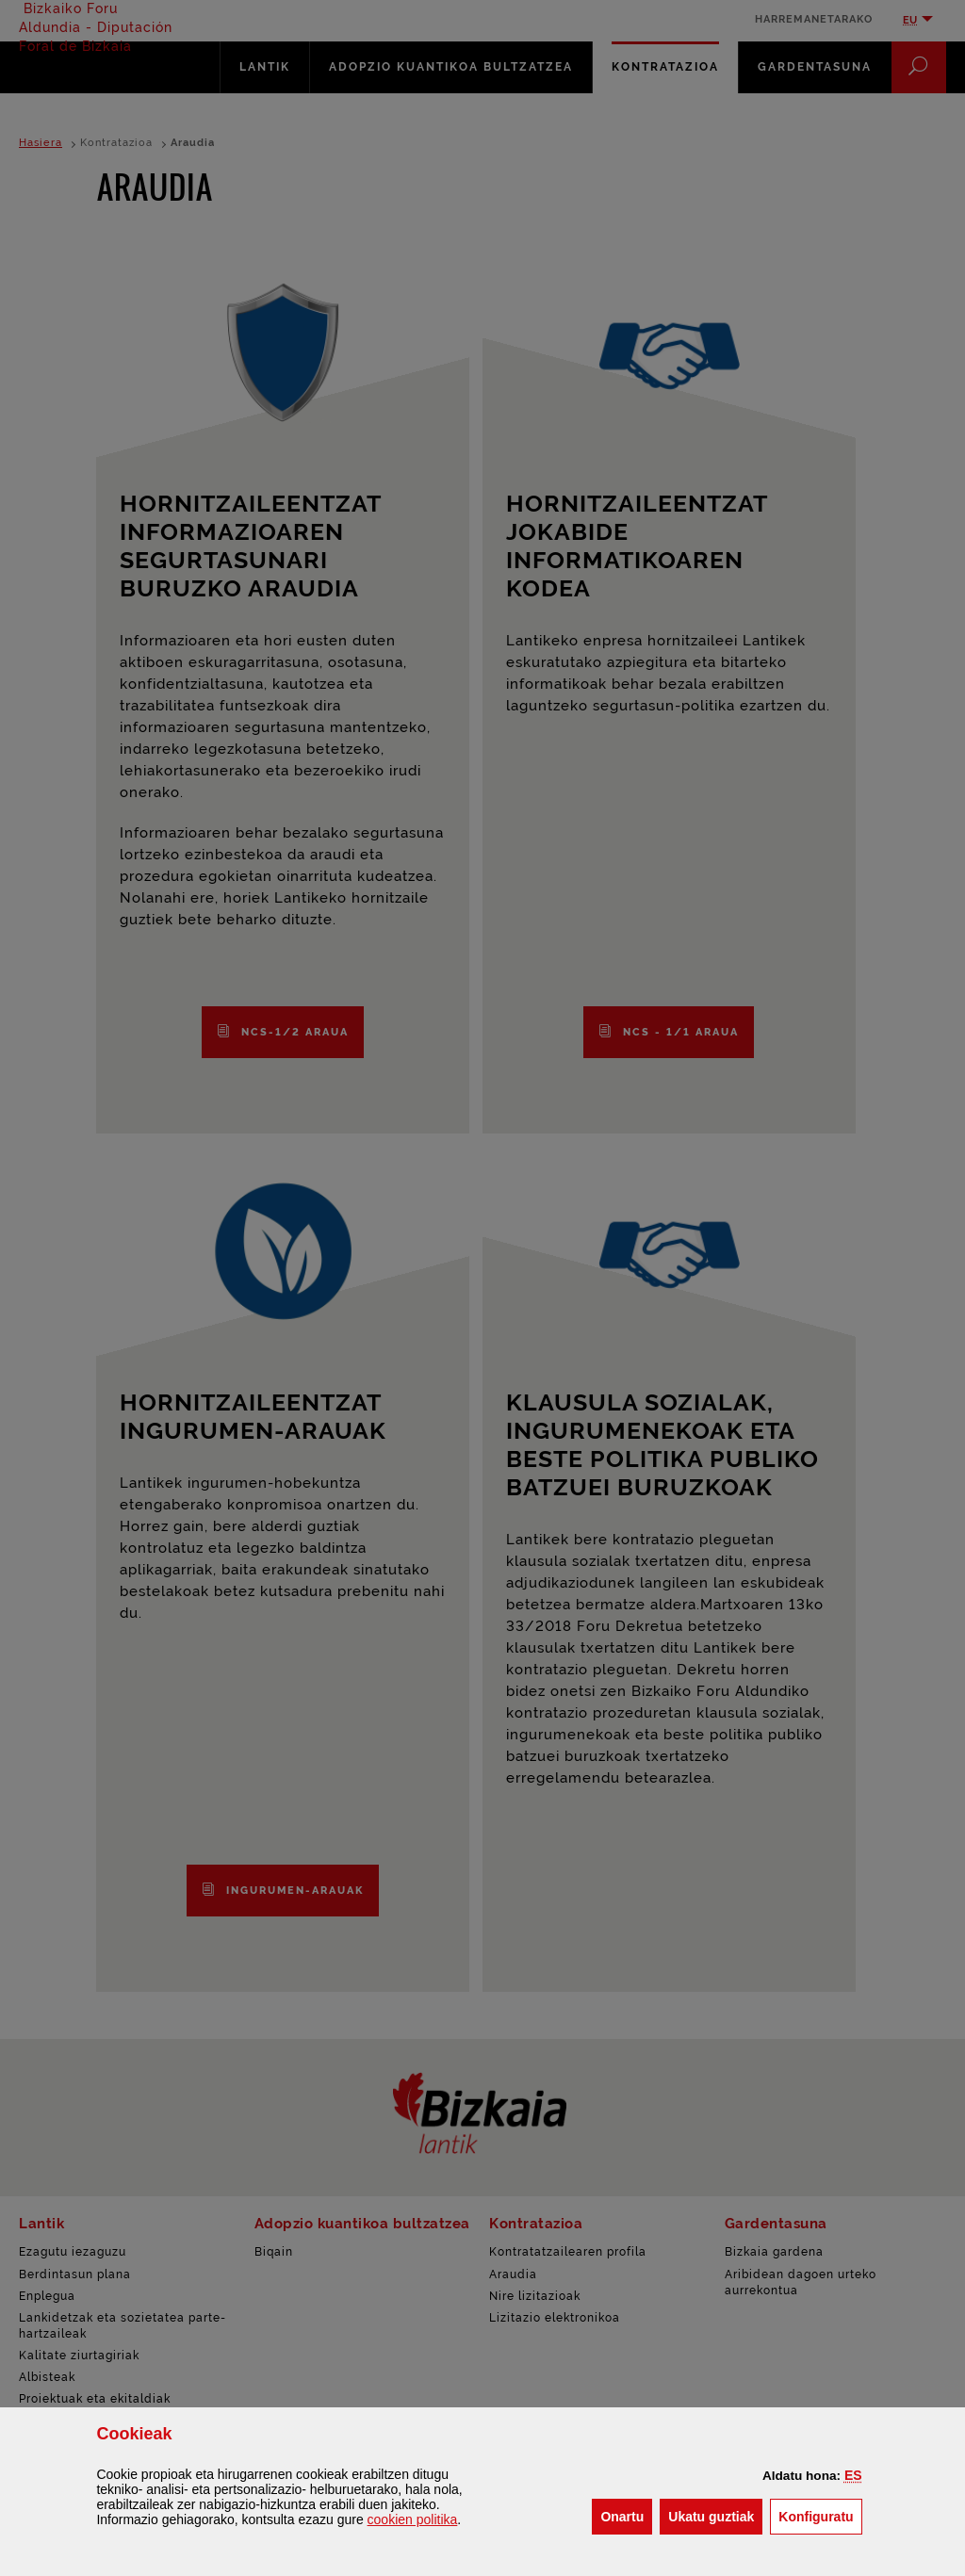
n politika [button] (413, 2519)
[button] (853, 2475)
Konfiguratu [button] (819, 2515)
